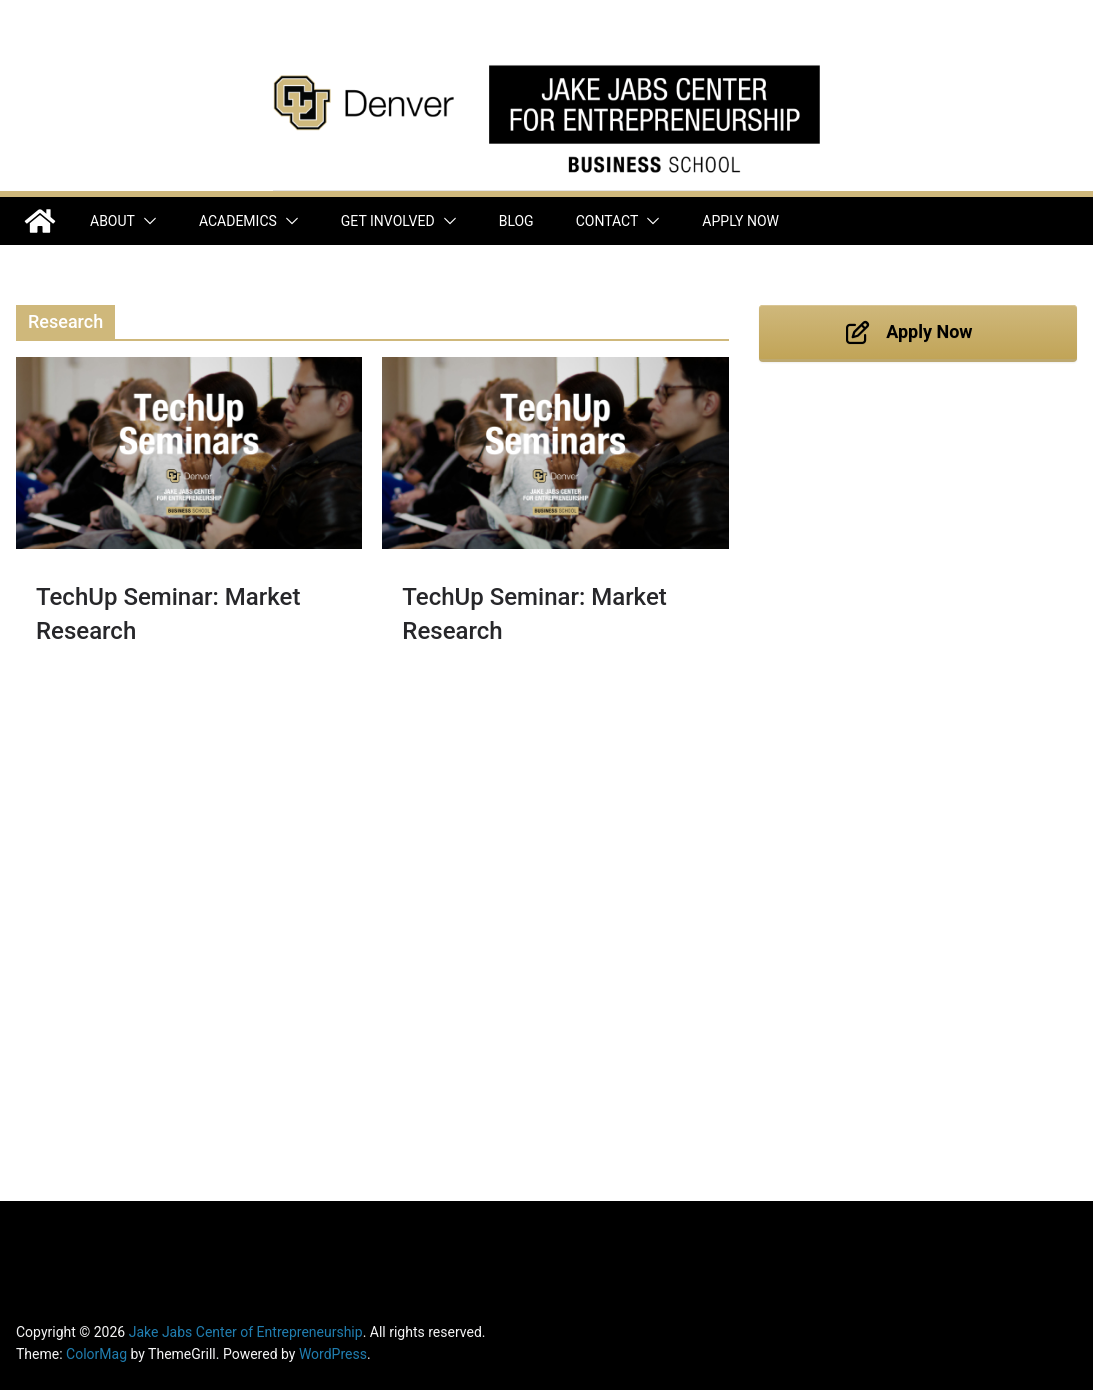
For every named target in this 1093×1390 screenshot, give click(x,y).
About (112, 221)
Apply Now (740, 221)
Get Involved (388, 221)
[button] (146, 221)
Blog (516, 221)
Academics (238, 221)
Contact (607, 221)
